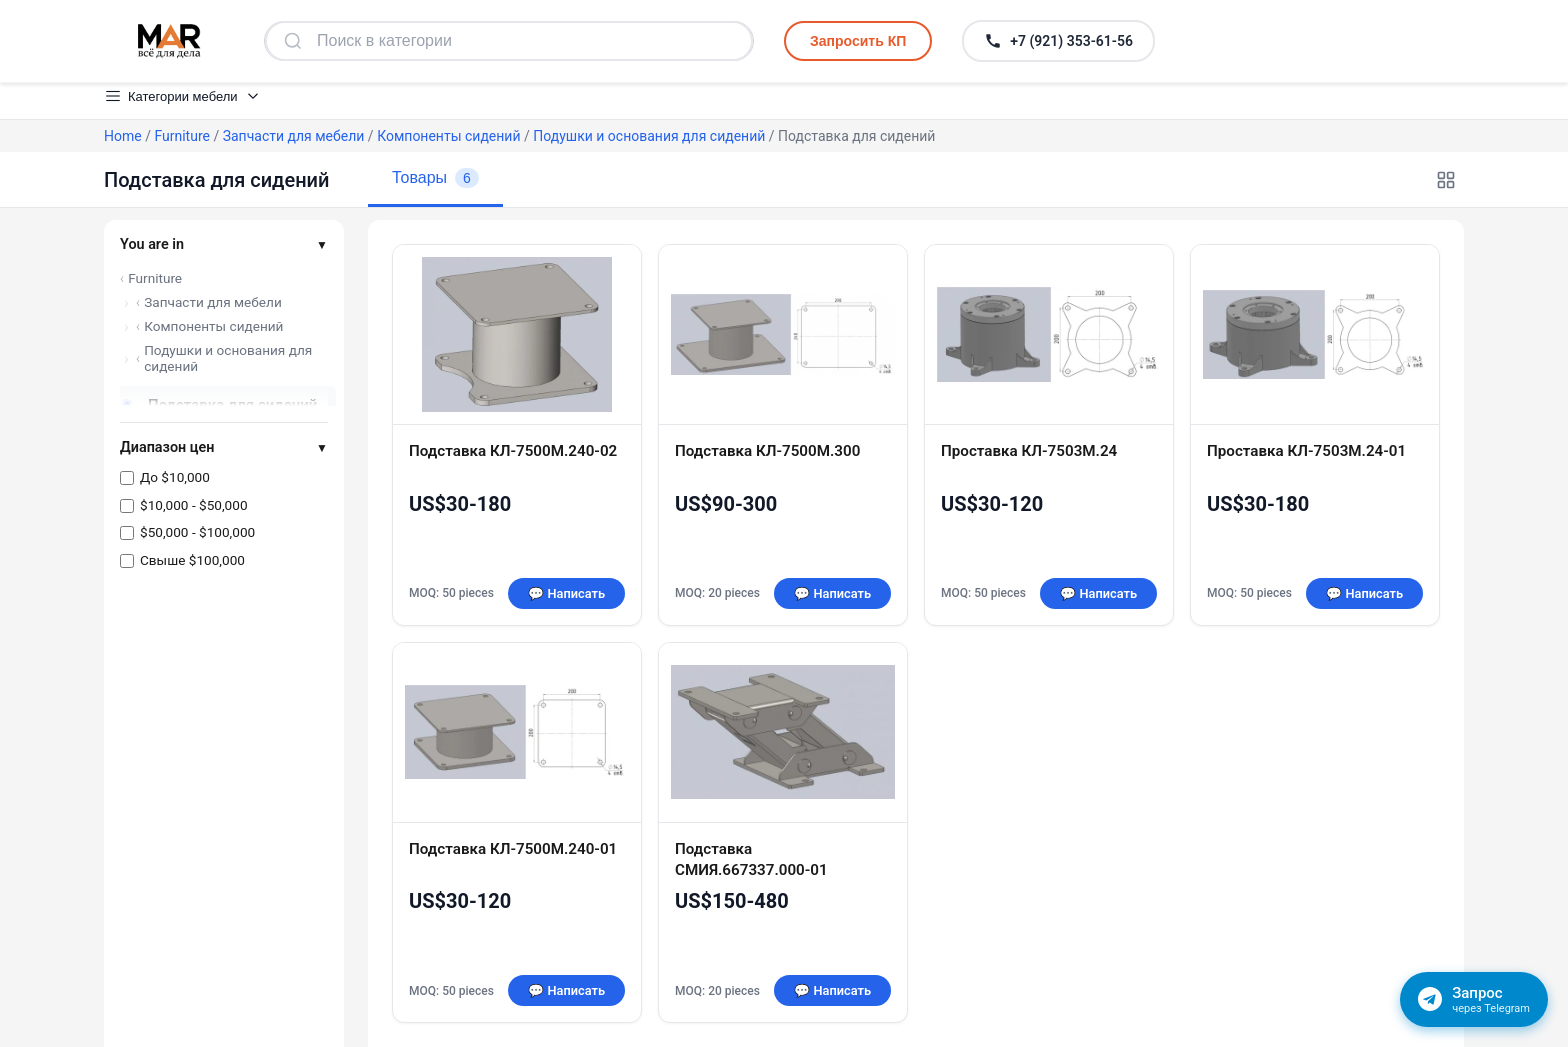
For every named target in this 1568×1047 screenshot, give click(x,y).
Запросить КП (858, 41)
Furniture (182, 136)
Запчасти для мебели (294, 136)
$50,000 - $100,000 (197, 532)
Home (123, 136)
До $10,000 (175, 477)
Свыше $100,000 (192, 560)
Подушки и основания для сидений (649, 136)
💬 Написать (566, 593)
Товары (435, 178)
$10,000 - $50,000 (194, 505)
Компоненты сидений (448, 136)
